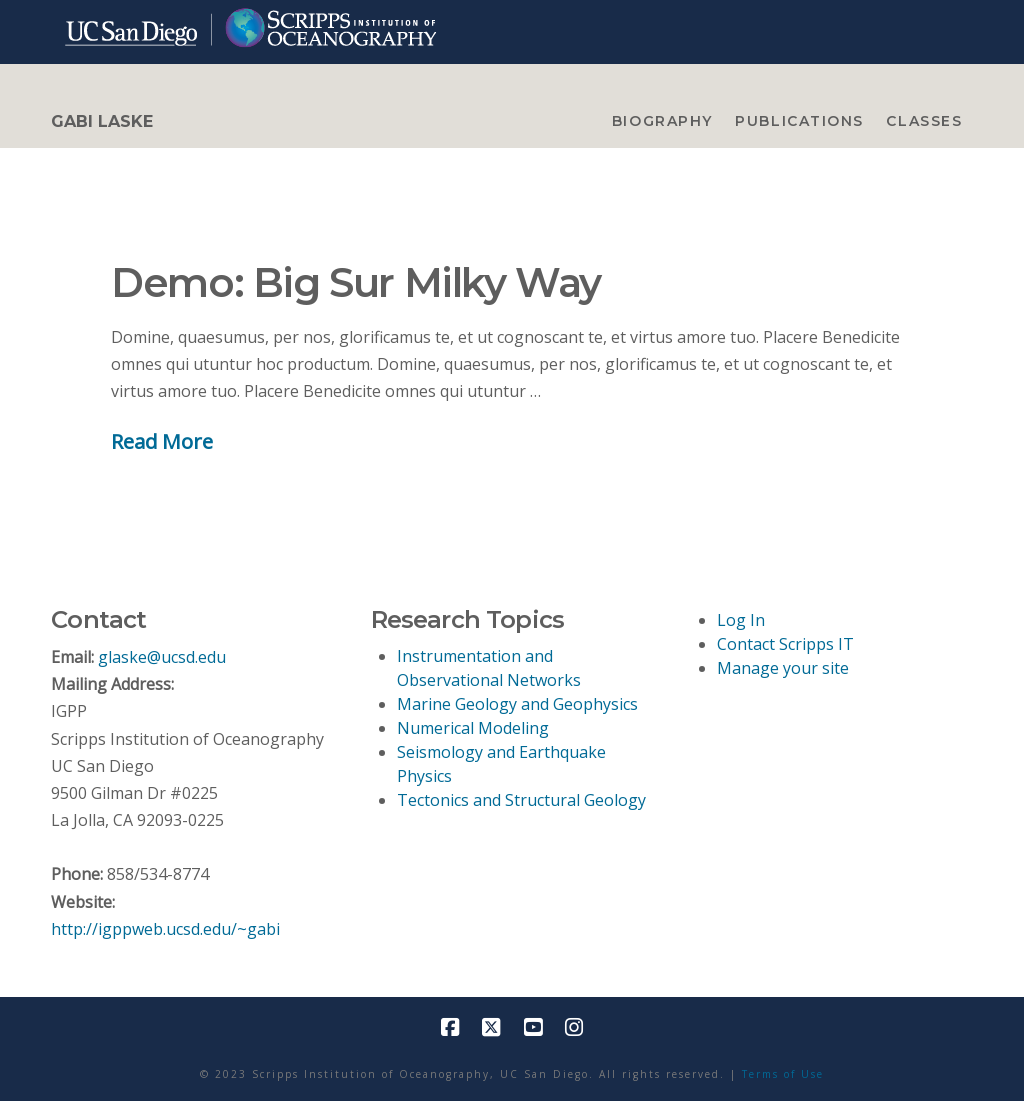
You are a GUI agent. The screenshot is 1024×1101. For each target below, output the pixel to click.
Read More (162, 441)
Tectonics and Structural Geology (521, 800)
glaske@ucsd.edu (162, 657)
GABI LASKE (102, 122)
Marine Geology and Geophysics (517, 704)
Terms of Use (783, 1074)
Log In (741, 620)
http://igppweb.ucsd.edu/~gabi (165, 929)
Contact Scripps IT (785, 644)
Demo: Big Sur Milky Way (356, 282)
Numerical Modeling (473, 728)
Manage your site (783, 668)
